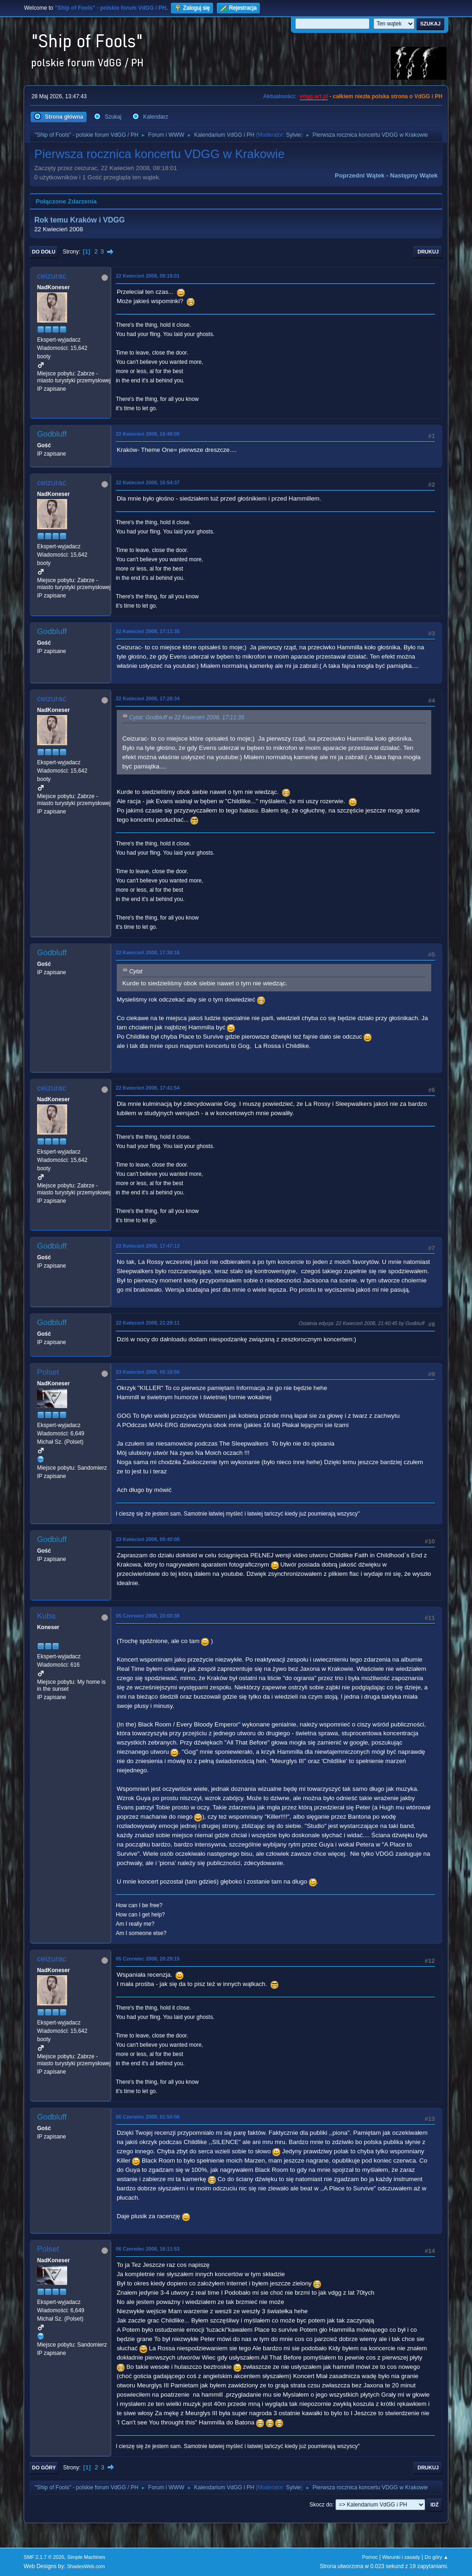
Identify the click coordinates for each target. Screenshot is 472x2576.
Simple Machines (86, 2557)
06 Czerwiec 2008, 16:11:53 (148, 2249)
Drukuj (428, 251)
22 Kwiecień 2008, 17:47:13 (148, 1246)
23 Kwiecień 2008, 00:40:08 (148, 1539)
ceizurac (51, 276)
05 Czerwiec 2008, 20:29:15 (148, 1958)
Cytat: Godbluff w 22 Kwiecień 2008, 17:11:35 (186, 717)
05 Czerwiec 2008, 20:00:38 (148, 1615)
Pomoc (370, 2557)
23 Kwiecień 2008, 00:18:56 (148, 1372)
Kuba (46, 1616)
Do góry (44, 2467)
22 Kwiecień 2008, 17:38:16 (148, 952)
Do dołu (44, 251)
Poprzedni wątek (359, 175)
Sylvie (293, 135)
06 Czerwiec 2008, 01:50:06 (148, 2116)
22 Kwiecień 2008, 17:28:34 (148, 698)
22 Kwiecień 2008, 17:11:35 (148, 631)
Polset (48, 1372)
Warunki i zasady (401, 2557)
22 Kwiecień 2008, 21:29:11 (148, 1323)
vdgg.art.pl (314, 96)
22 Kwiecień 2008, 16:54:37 (148, 482)
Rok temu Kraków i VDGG (79, 220)
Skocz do (320, 2504)
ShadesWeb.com (86, 2566)
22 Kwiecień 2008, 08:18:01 (148, 276)
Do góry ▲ (436, 2557)
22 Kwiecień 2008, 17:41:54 (148, 1088)
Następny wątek (414, 175)
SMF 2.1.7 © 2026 (44, 2557)
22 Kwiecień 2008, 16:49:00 (148, 434)
